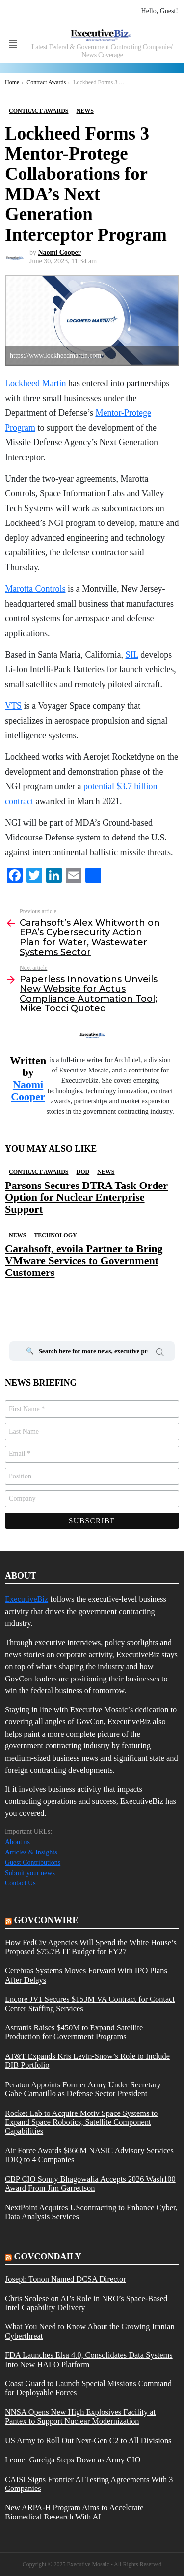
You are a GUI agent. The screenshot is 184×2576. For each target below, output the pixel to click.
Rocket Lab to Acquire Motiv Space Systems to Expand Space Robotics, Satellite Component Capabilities (81, 2122)
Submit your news (30, 1873)
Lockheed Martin (35, 383)
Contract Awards (38, 1171)
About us (17, 1842)
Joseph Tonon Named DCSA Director (65, 2279)
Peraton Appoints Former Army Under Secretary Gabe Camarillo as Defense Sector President (83, 2089)
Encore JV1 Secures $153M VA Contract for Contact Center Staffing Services (90, 2004)
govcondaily (47, 2256)
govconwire (46, 1920)
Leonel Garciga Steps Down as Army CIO (72, 2460)
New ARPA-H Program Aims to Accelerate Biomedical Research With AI (74, 2512)
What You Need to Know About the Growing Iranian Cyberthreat (90, 2331)
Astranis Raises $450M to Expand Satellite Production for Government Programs (74, 2032)
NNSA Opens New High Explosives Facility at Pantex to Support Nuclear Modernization (80, 2417)
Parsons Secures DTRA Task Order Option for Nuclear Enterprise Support (86, 1197)
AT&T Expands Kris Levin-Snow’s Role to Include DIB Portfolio (87, 2061)
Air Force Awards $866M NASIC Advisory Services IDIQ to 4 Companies (89, 2155)
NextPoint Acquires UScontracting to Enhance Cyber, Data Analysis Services (91, 2212)
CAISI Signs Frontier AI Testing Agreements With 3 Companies (89, 2484)
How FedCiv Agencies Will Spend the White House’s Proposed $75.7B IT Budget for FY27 (91, 1947)
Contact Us (20, 1883)
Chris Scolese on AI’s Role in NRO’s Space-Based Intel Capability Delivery (86, 2303)
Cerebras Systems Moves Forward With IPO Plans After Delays (86, 1975)
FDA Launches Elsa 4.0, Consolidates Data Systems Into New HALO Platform (89, 2360)
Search (160, 1353)
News (105, 1171)
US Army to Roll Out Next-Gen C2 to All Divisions (88, 2440)
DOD (82, 1171)
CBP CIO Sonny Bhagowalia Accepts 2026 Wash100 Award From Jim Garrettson (90, 2184)
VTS (13, 706)
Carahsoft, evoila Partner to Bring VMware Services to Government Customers (84, 1261)
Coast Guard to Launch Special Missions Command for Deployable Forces (88, 2388)
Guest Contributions (32, 1862)
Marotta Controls (35, 589)
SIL (131, 655)
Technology (55, 1235)
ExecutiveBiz (26, 1599)
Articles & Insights (31, 1852)
